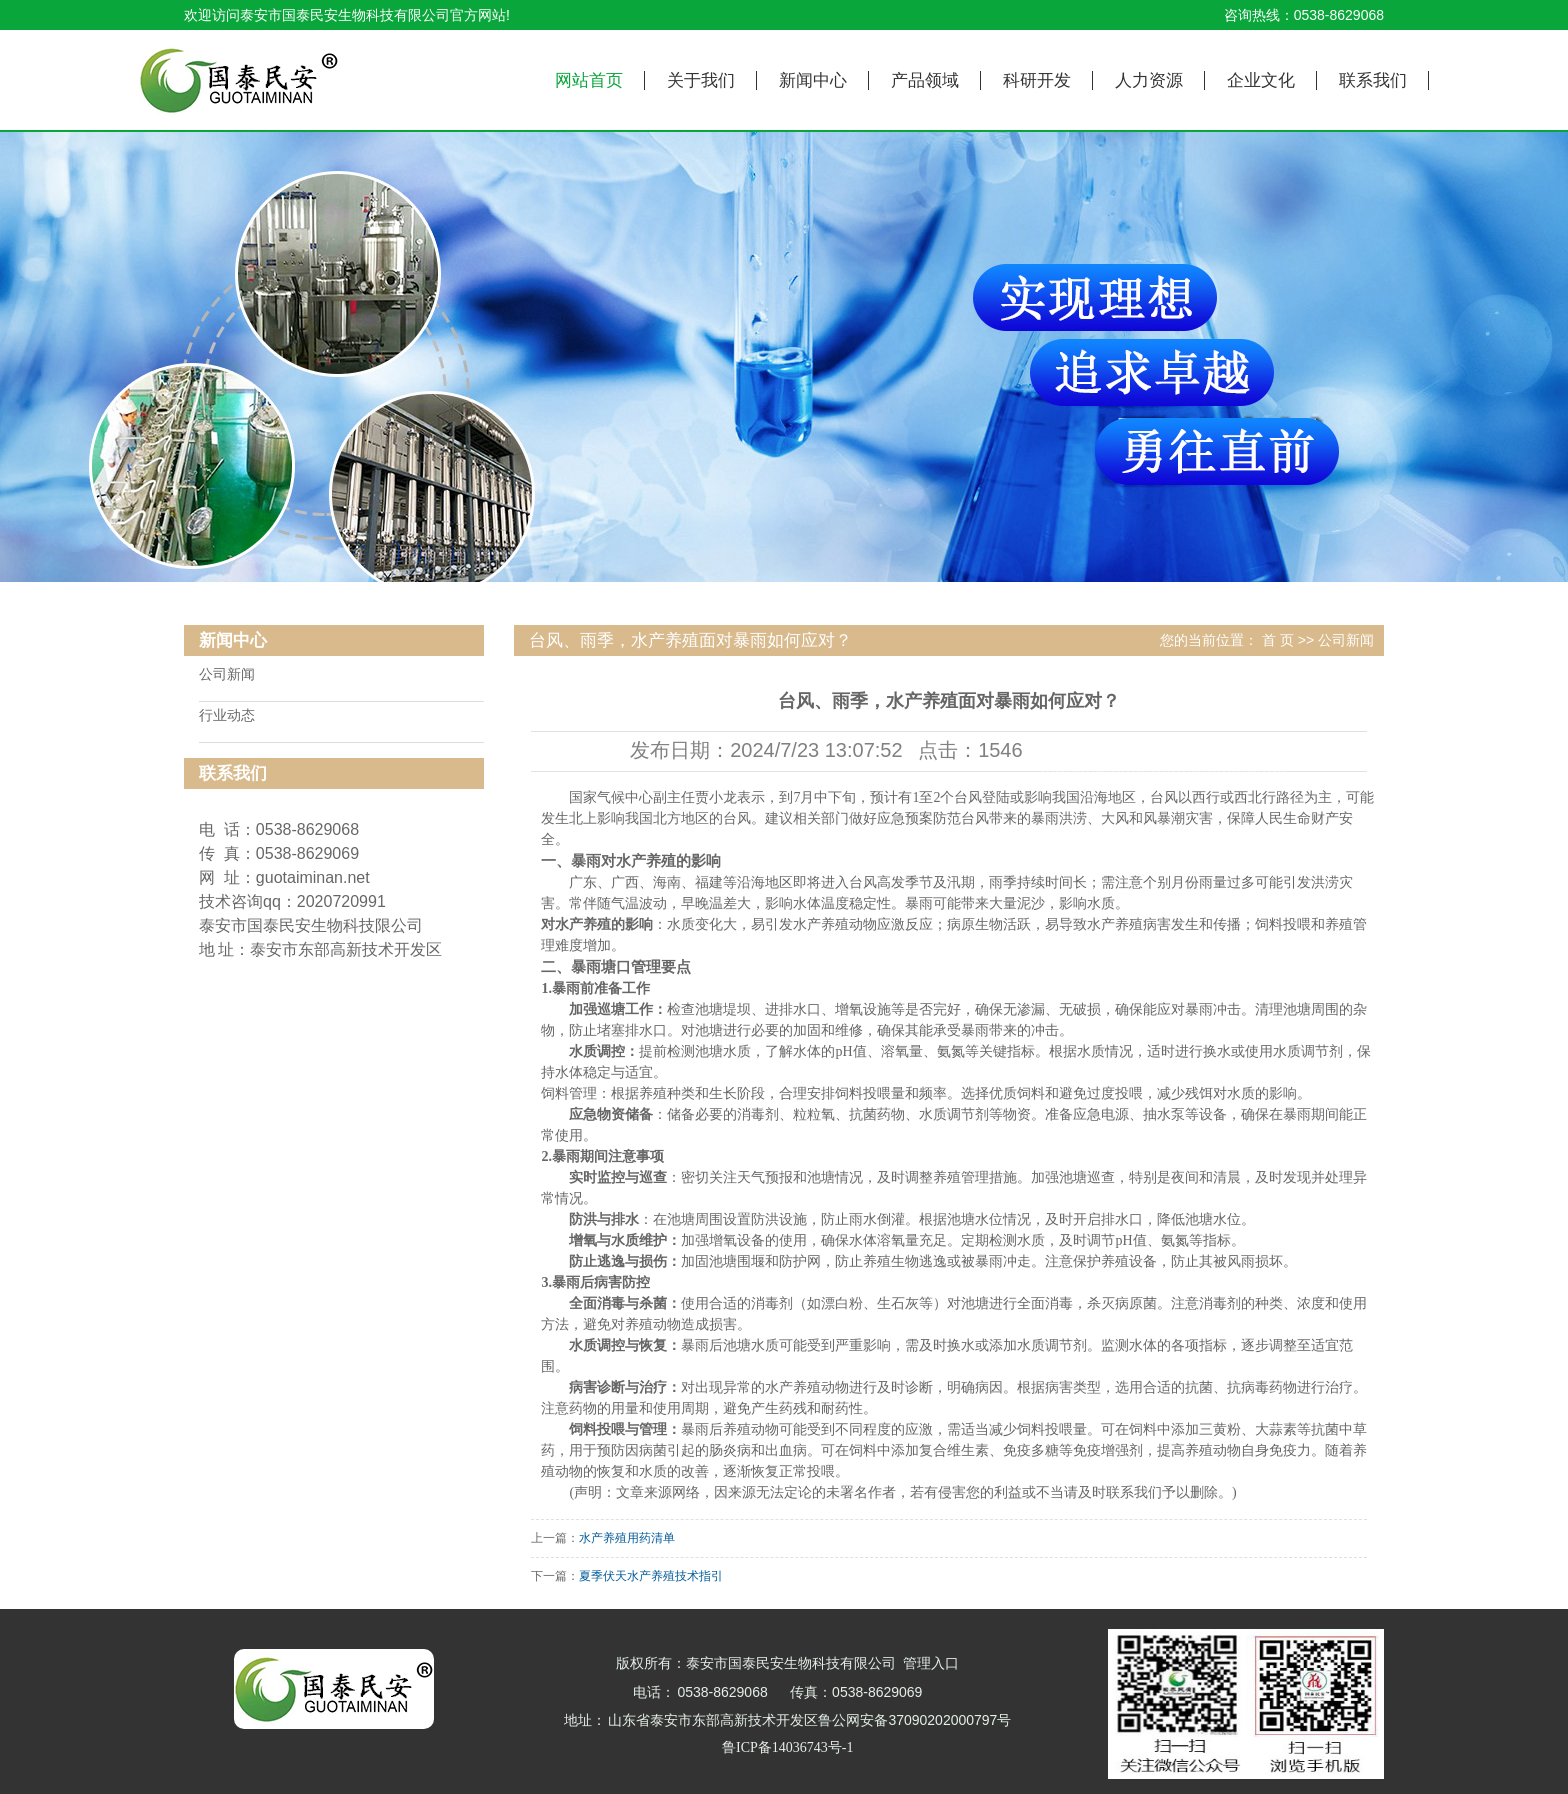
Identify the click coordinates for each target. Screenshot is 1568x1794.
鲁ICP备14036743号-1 (787, 1747)
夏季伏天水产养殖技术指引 (651, 1576)
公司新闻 (227, 674)
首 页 (1278, 640)
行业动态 (227, 715)
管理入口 (931, 1663)
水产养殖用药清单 (627, 1538)
